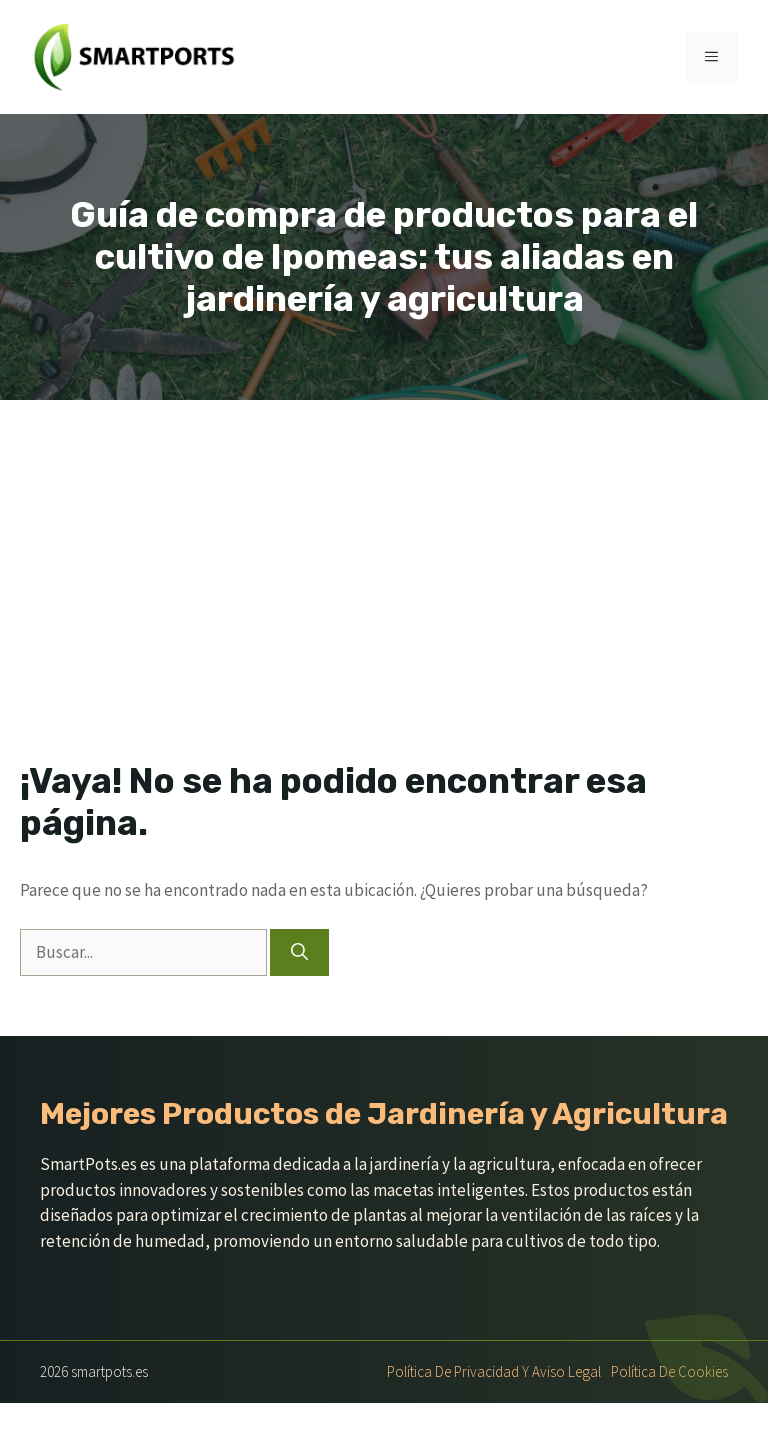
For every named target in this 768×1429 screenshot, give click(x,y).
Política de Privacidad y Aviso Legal (494, 1371)
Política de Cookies (669, 1371)
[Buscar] (299, 953)
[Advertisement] (384, 550)
